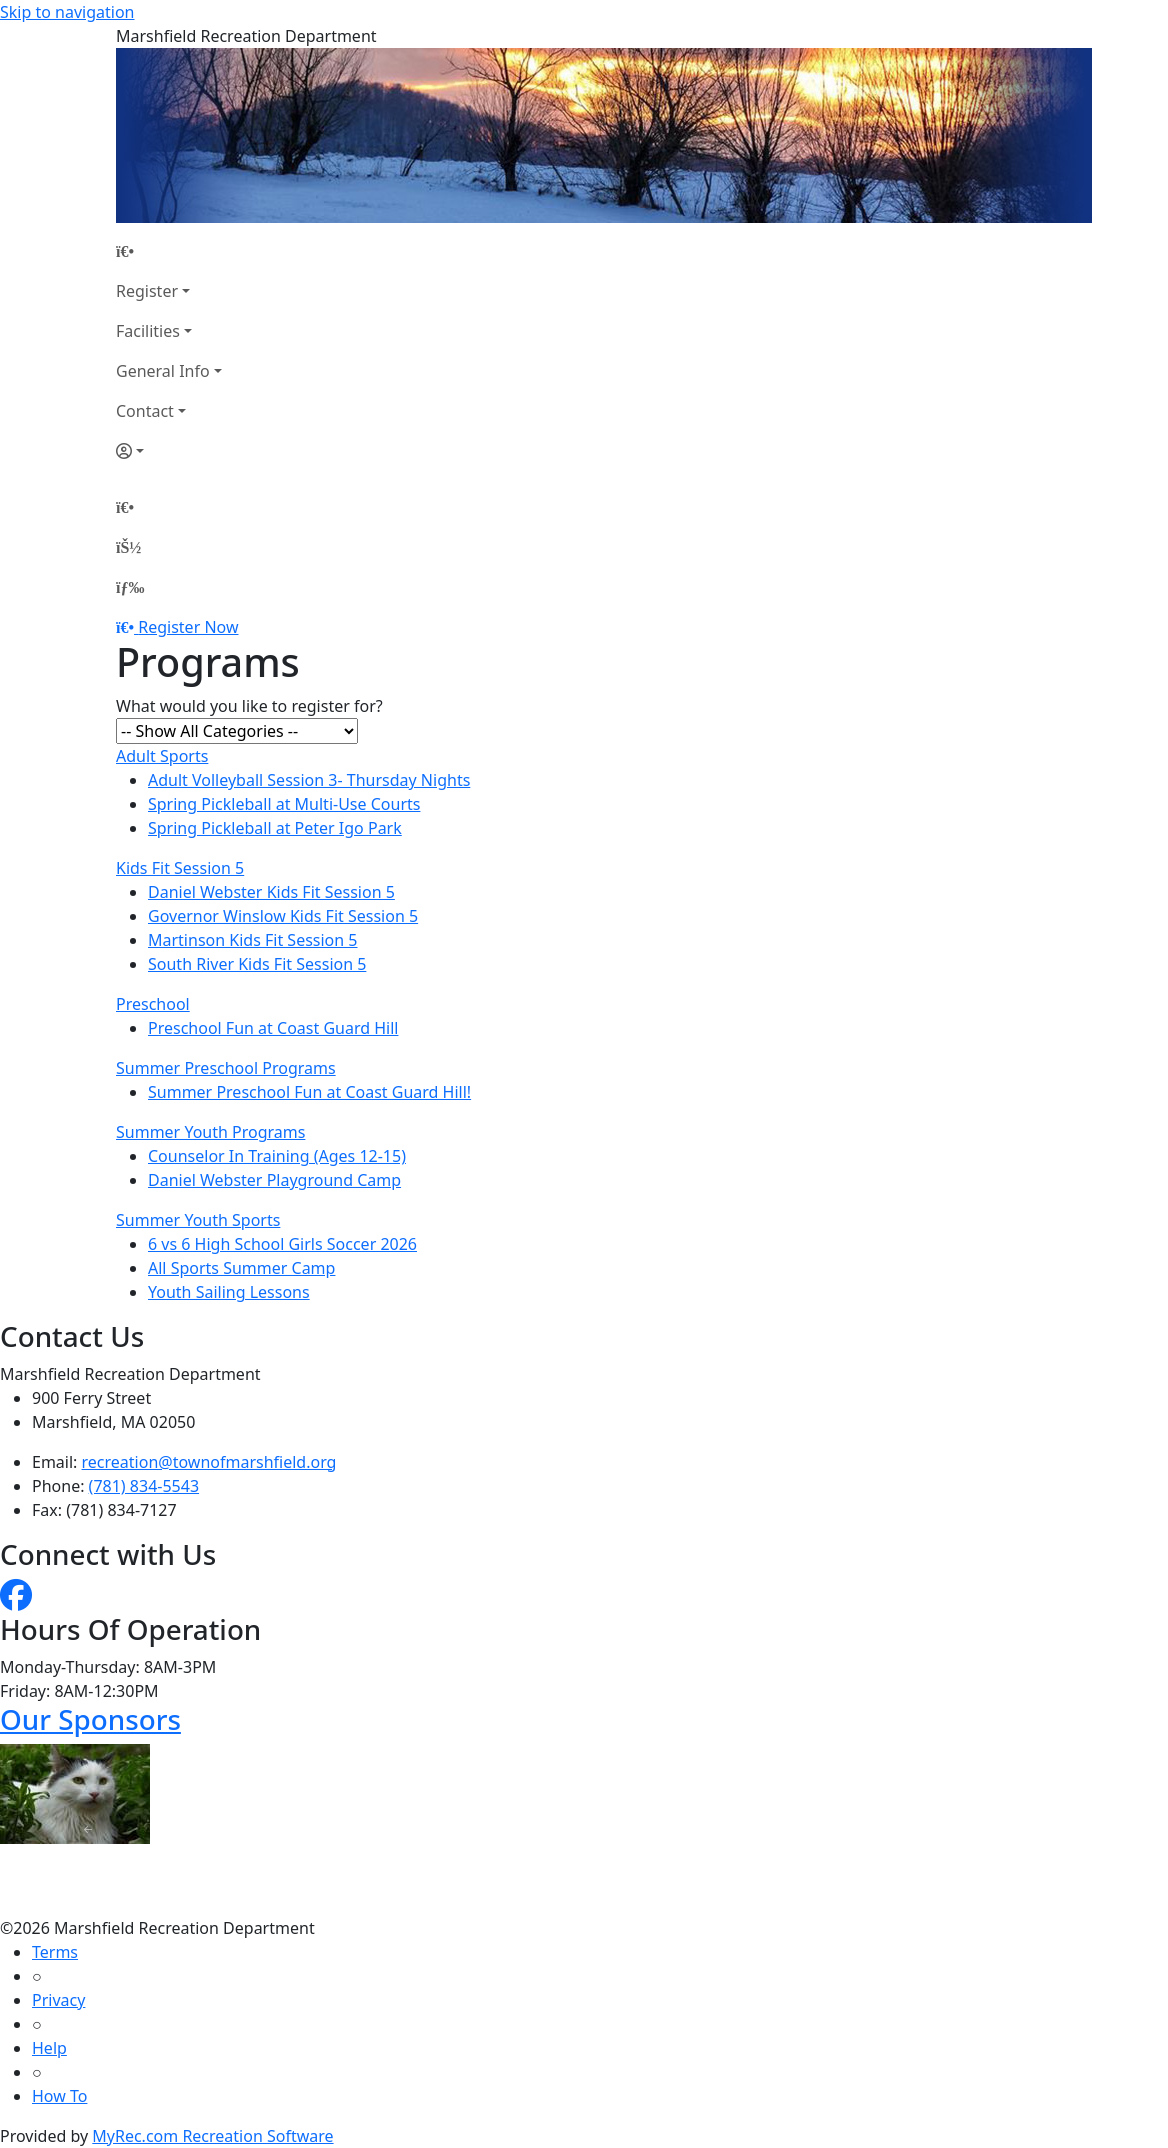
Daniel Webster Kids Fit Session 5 (271, 892)
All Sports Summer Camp (241, 1268)
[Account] (169, 451)
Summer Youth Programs (210, 1132)
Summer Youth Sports (198, 1220)
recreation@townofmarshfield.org (209, 1462)
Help (49, 2048)
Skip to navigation (67, 12)
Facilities (148, 331)
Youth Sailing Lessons (229, 1292)
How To (59, 2096)
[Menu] (130, 587)
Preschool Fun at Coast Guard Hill (273, 1028)
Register (147, 291)
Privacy (58, 2000)
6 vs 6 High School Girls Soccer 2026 (282, 1244)
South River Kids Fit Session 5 (257, 964)
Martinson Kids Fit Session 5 (253, 940)
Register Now (188, 627)
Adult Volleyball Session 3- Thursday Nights (309, 780)
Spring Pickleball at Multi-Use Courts (284, 804)
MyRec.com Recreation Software (212, 2136)
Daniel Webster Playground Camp (274, 1180)
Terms (55, 1952)
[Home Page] (169, 251)
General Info (163, 371)
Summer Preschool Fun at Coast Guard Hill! (309, 1092)
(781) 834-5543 (144, 1486)
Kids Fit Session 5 (180, 868)
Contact (145, 411)
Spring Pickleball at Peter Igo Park (275, 828)
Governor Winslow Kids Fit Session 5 (283, 916)
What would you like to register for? (249, 706)
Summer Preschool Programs (226, 1068)
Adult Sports (162, 756)
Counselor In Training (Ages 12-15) (277, 1156)
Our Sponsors (90, 1719)
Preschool (153, 1004)
